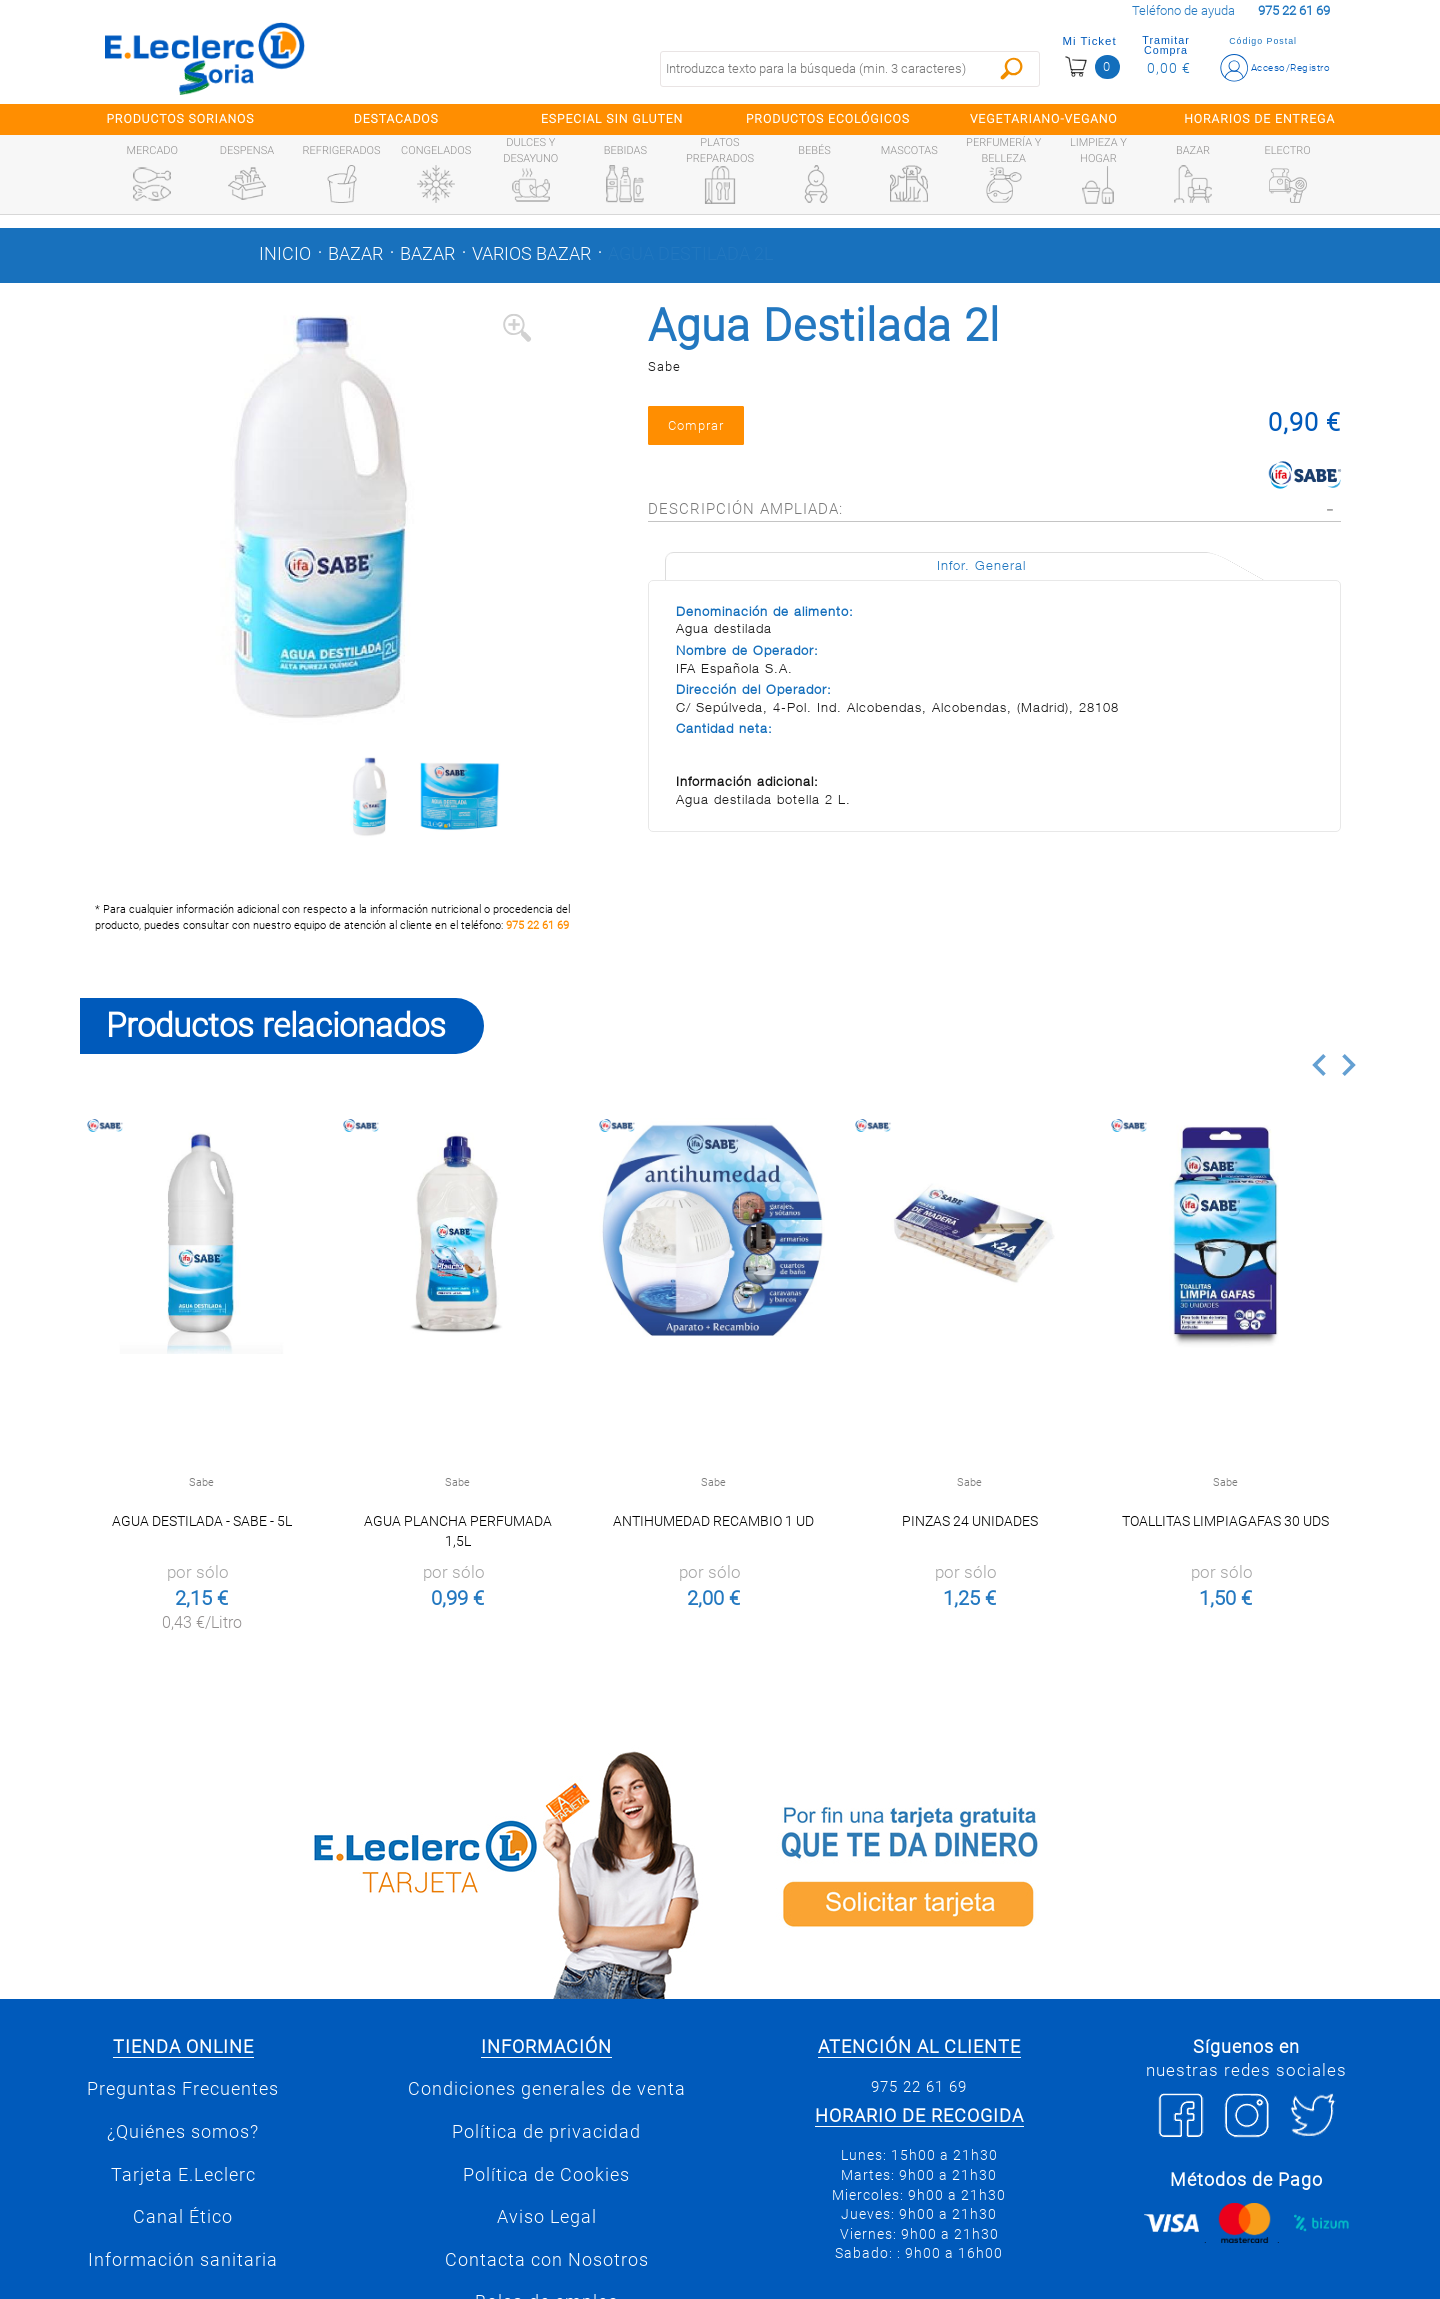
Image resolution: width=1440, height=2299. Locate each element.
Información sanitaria (183, 2260)
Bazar (355, 254)
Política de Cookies (546, 2175)
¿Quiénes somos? (183, 2132)
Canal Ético (183, 2217)
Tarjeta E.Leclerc (183, 2175)
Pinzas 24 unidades (970, 1521)
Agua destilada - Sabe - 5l (202, 1521)
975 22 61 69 (537, 925)
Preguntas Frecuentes (183, 2089)
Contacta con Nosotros (547, 2260)
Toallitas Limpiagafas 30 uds (1225, 1521)
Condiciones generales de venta (547, 2089)
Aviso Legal (547, 2217)
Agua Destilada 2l (690, 254)
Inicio (285, 254)
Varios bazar (531, 254)
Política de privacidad (546, 2132)
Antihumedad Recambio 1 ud (713, 1521)
